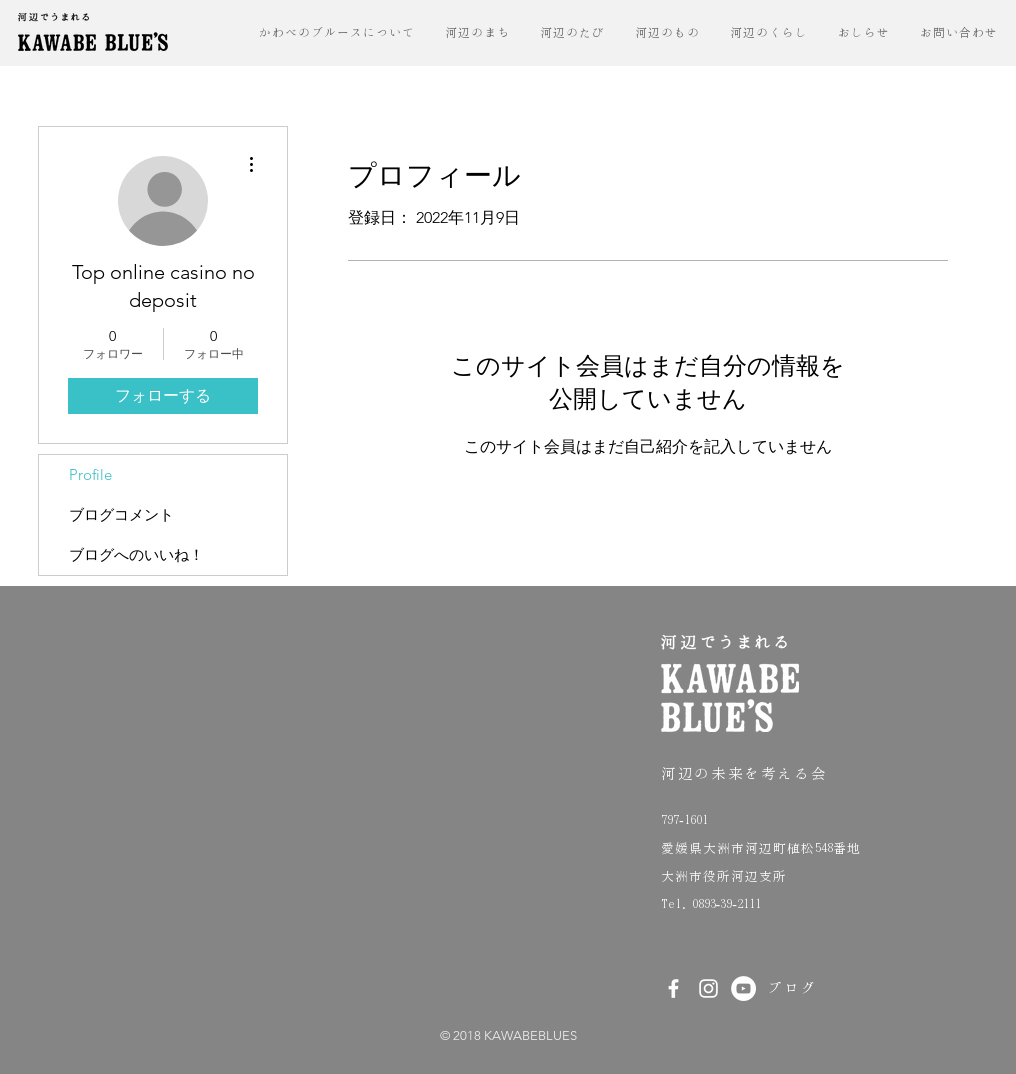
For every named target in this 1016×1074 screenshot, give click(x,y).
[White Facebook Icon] (673, 988)
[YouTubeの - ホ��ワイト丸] (743, 988)
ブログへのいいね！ (136, 554)
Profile (90, 474)
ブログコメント (121, 514)
